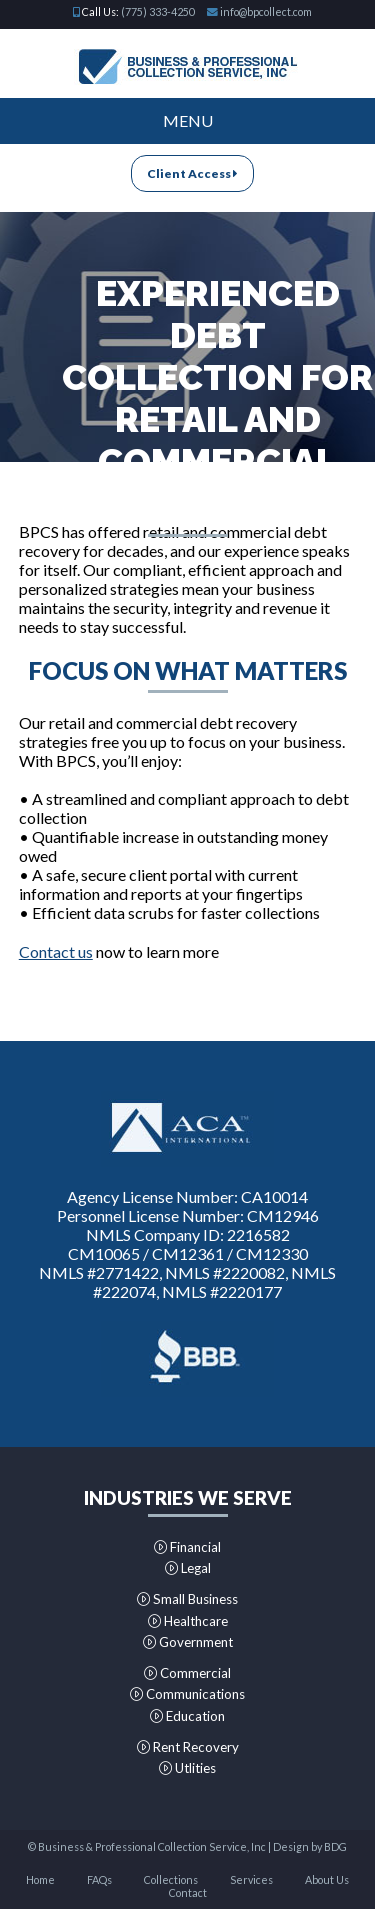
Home (40, 1879)
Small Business (187, 1599)
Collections (171, 1879)
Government (188, 1642)
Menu (188, 120)
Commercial (187, 1673)
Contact (188, 1892)
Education (187, 1716)
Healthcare (188, 1621)
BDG (335, 1846)
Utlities (187, 1768)
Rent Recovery (188, 1747)
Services (251, 1879)
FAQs (99, 1879)
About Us (327, 1879)
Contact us (56, 951)
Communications (187, 1694)
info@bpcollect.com (266, 11)
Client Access (192, 173)
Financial (187, 1547)
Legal (188, 1568)
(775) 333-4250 (158, 11)
